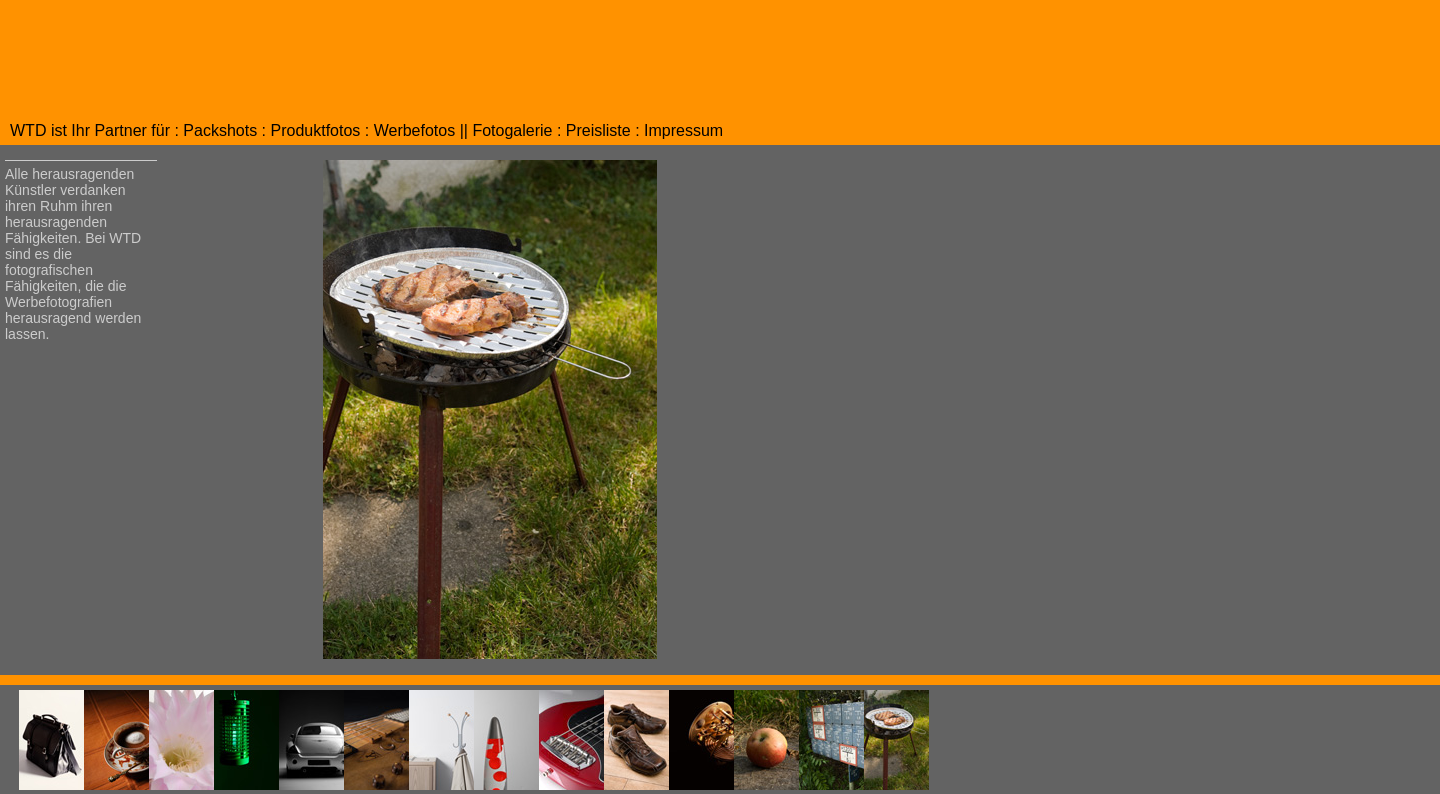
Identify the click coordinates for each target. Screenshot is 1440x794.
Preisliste (598, 130)
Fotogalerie (512, 130)
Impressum (683, 130)
